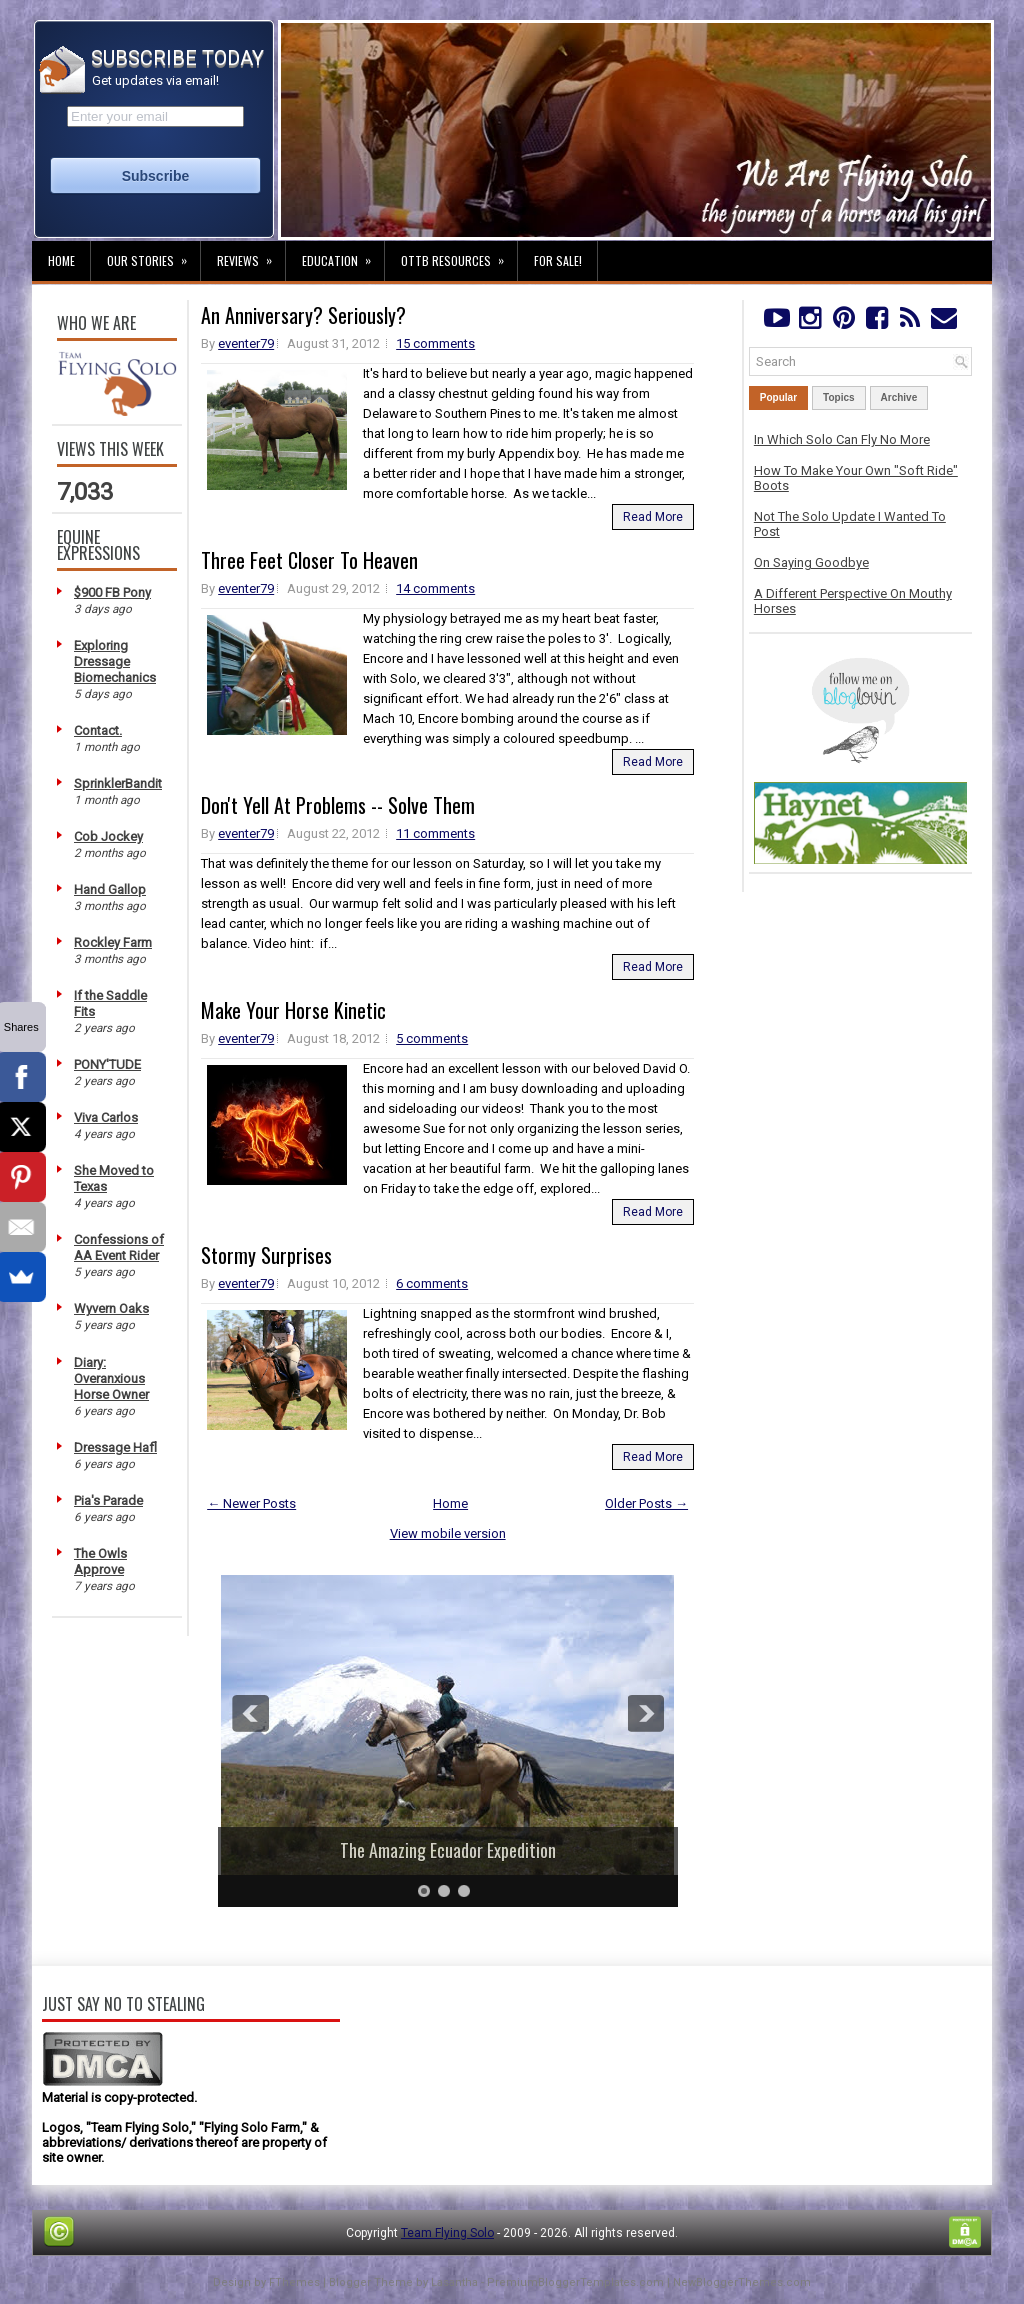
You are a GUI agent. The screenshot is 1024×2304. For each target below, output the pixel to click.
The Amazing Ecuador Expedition (448, 1850)
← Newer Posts (251, 1503)
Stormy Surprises (266, 1255)
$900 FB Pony (112, 592)
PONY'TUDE (107, 1064)
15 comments (435, 343)
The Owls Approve (100, 1561)
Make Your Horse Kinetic (293, 1010)
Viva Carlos (106, 1117)
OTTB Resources (459, 255)
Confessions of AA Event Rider (119, 1247)
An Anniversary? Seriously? (303, 315)
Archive (899, 397)
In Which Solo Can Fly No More (842, 439)
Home (61, 260)
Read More (653, 517)
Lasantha (454, 2282)
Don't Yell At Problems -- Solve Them (338, 805)
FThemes (294, 2282)
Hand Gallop (110, 889)
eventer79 (246, 343)
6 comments (432, 1283)
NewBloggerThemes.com (742, 2282)
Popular (778, 397)
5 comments (432, 1038)
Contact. (98, 730)
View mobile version (448, 1533)
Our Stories (153, 255)
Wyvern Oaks (111, 1308)
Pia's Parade (108, 1500)
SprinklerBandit (118, 783)
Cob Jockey (108, 836)
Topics (838, 397)
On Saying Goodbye (811, 562)
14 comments (435, 588)
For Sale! (558, 260)
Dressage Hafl (115, 1447)
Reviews (251, 255)
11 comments (435, 833)
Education (343, 255)
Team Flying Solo (447, 2233)
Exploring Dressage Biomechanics (115, 661)
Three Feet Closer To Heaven (309, 560)
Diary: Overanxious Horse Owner (111, 1378)
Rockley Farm (113, 942)
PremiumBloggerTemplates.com (575, 2282)
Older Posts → (646, 1503)
